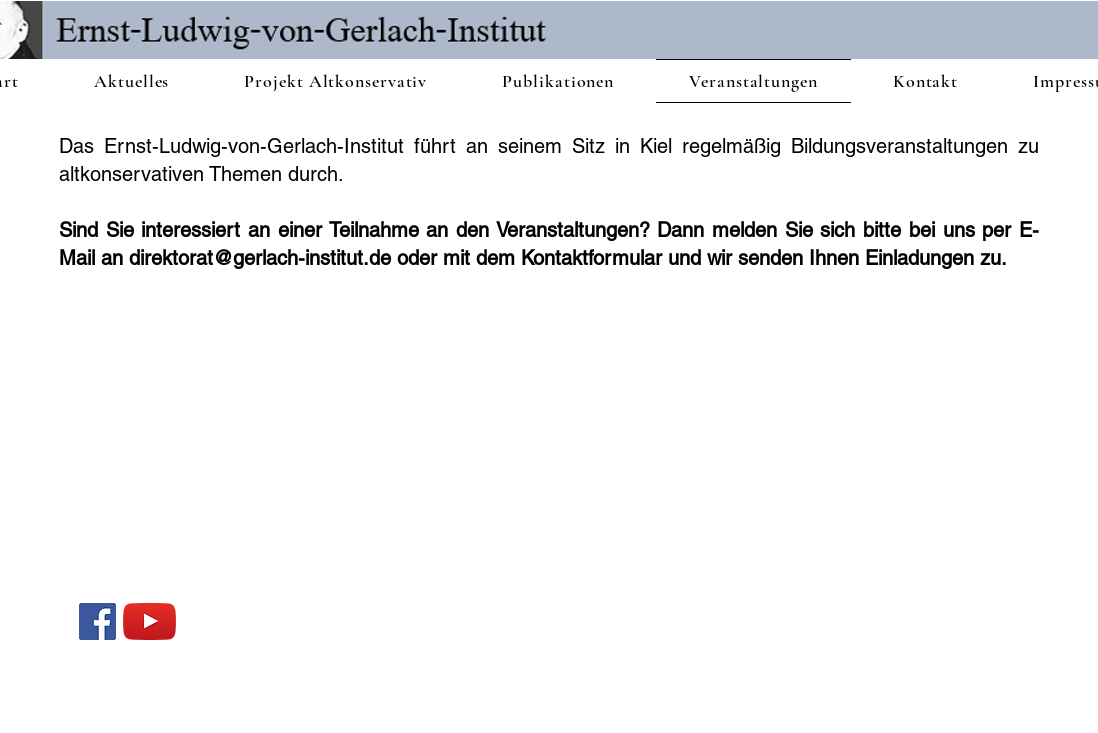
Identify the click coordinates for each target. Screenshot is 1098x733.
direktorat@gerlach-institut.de (260, 258)
